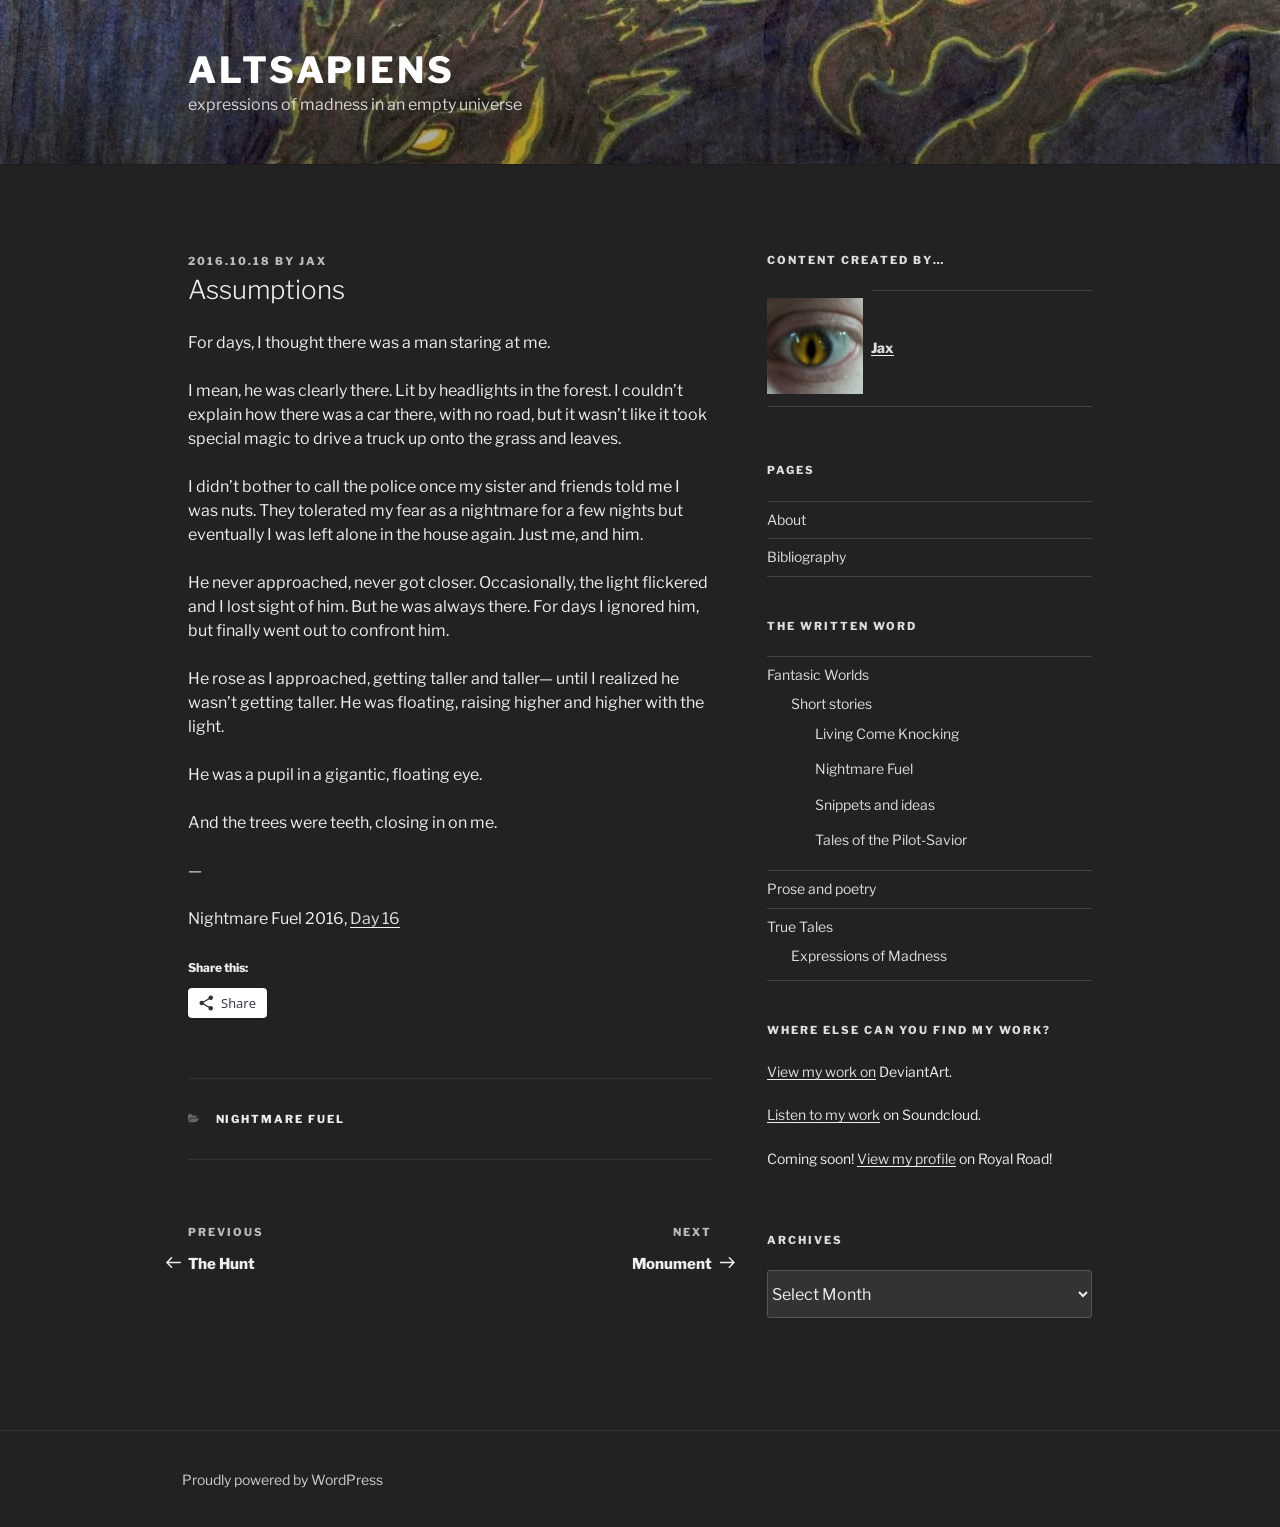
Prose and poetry (821, 888)
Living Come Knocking (887, 733)
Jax (313, 261)
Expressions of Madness (869, 955)
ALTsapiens (321, 70)
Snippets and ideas (875, 804)
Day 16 (375, 918)
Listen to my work (823, 1114)
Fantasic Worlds (818, 674)
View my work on (821, 1071)
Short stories (831, 703)
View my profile (906, 1158)
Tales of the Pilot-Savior (891, 839)
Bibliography (806, 556)
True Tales (800, 926)
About (786, 519)
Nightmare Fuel (281, 1119)
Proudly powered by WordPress (282, 1479)
